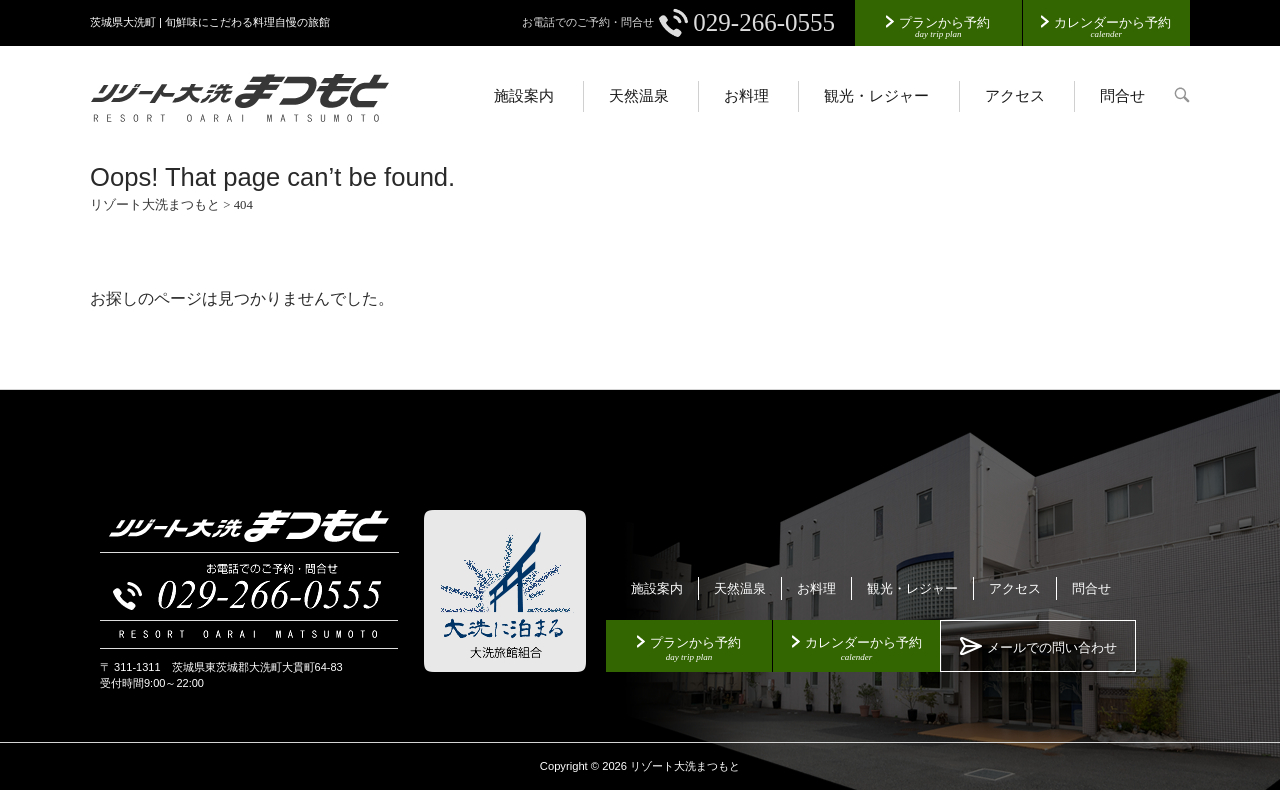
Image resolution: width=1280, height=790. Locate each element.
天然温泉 (639, 95)
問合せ (1122, 95)
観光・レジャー (876, 95)
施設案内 (524, 95)
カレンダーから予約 (1112, 22)
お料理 (746, 95)
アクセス (1015, 95)
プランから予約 (944, 22)
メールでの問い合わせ (1052, 647)
